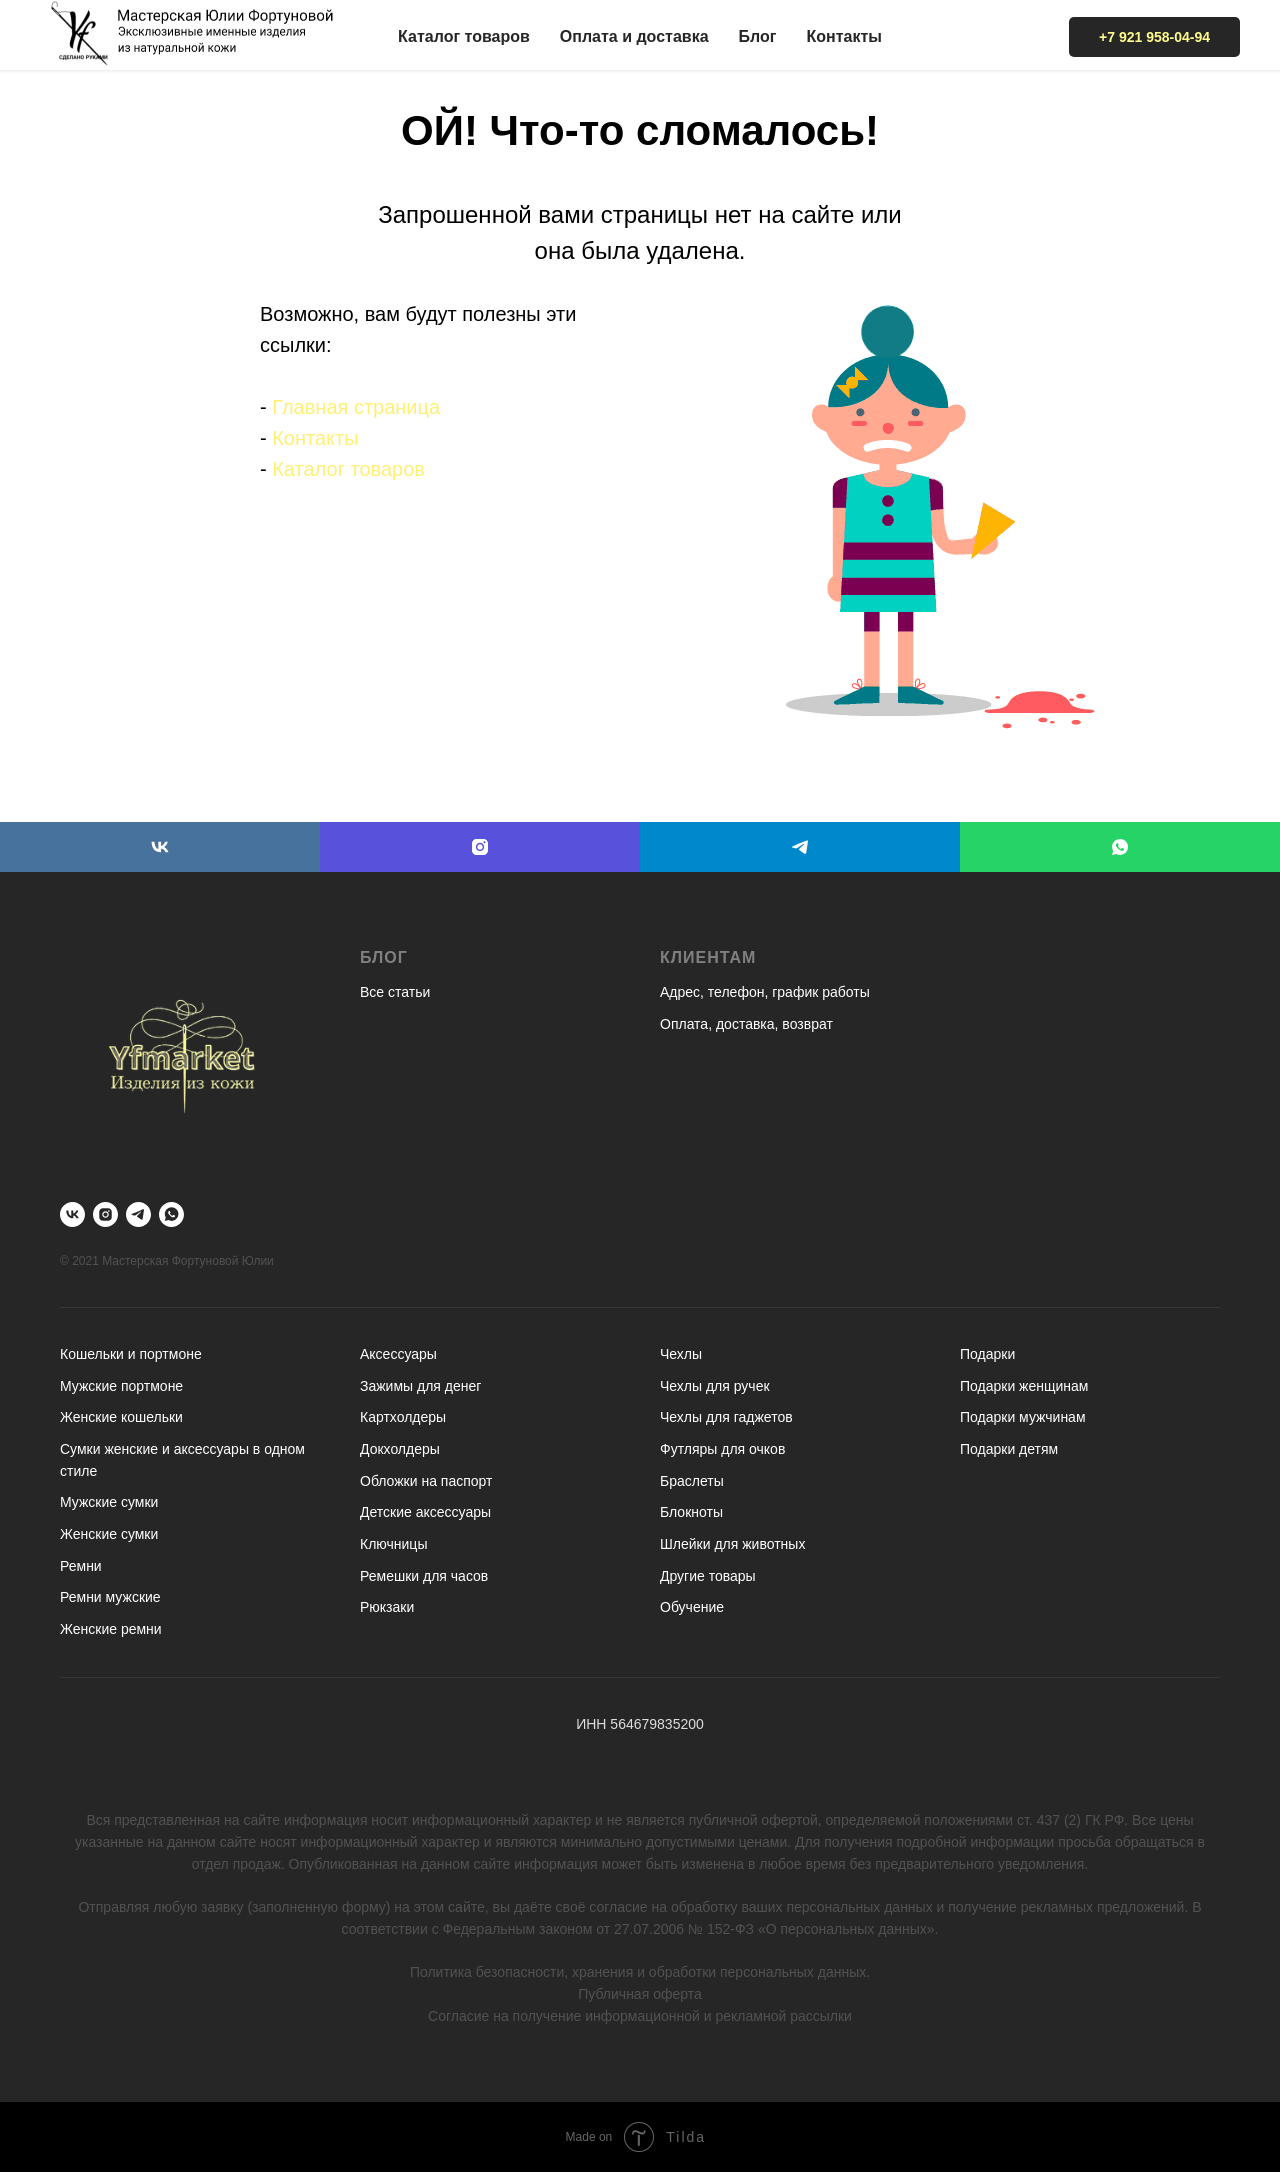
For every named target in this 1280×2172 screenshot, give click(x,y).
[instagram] (480, 847)
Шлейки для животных (732, 1544)
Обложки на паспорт (426, 1481)
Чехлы (681, 1354)
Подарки (987, 1354)
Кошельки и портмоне (131, 1354)
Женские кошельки (121, 1417)
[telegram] (800, 847)
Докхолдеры (400, 1449)
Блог (758, 36)
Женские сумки (109, 1534)
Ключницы (393, 1544)
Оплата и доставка (634, 36)
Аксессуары (398, 1354)
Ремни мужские (110, 1597)
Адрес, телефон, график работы (765, 992)
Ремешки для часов (424, 1576)
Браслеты (692, 1481)
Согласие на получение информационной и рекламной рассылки (640, 2016)
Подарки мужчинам (1023, 1417)
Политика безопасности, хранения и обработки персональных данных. (640, 1972)
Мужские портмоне (121, 1386)
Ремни (81, 1566)
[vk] (160, 847)
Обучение (692, 1607)
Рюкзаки (387, 1607)
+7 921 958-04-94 (1154, 37)
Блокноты (691, 1512)
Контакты (843, 36)
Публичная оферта (640, 1994)
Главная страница (356, 407)
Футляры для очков (722, 1449)
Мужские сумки (109, 1502)
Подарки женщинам (1024, 1386)
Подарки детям (1009, 1449)
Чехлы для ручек (715, 1386)
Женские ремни (111, 1629)
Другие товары (708, 1576)
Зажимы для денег (420, 1386)
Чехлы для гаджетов (726, 1417)
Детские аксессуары (425, 1512)
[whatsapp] (1120, 847)
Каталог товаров (464, 36)
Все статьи (395, 992)
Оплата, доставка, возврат (746, 1024)
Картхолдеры (403, 1417)
